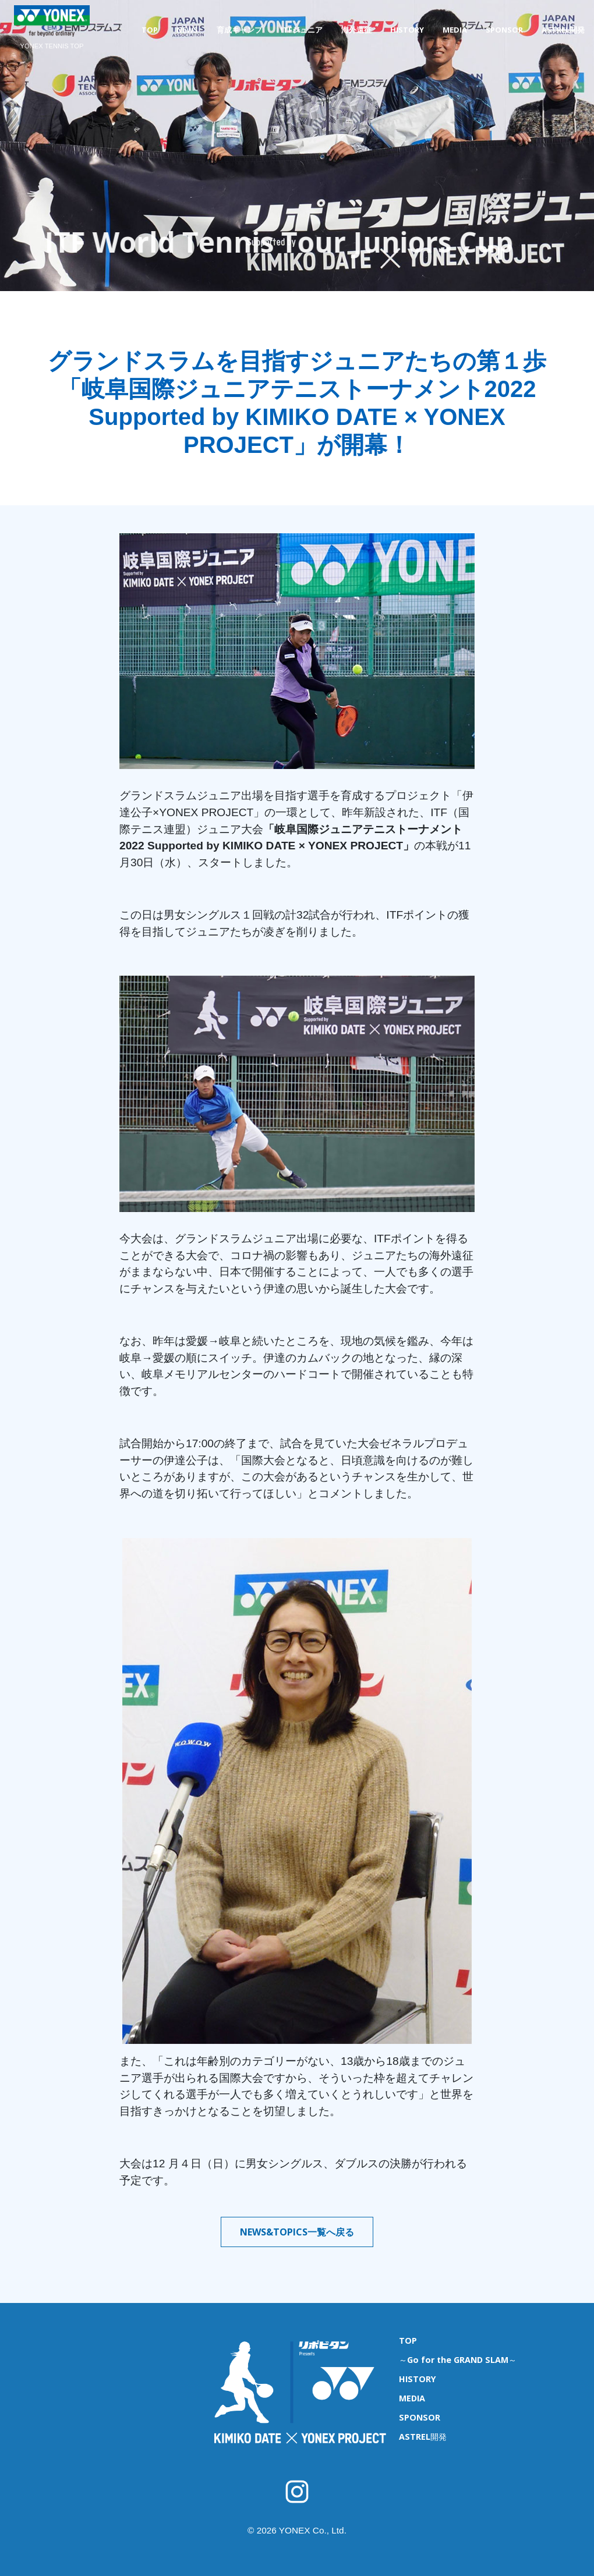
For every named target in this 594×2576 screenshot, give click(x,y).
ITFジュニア (302, 29)
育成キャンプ (239, 29)
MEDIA (455, 29)
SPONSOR (504, 29)
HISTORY (407, 29)
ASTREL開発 (563, 29)
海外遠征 (356, 29)
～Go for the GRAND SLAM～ (458, 2359)
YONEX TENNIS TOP (52, 45)
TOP (150, 29)
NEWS (187, 29)
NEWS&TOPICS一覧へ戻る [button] (297, 2232)
